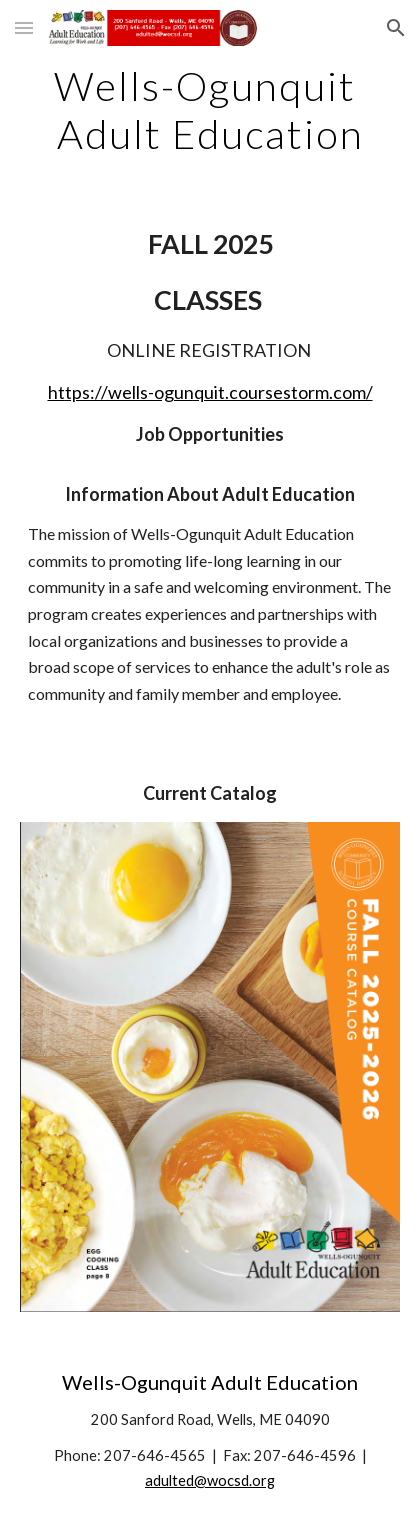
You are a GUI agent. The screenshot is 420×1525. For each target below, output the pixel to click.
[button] (24, 27)
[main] (209, 110)
